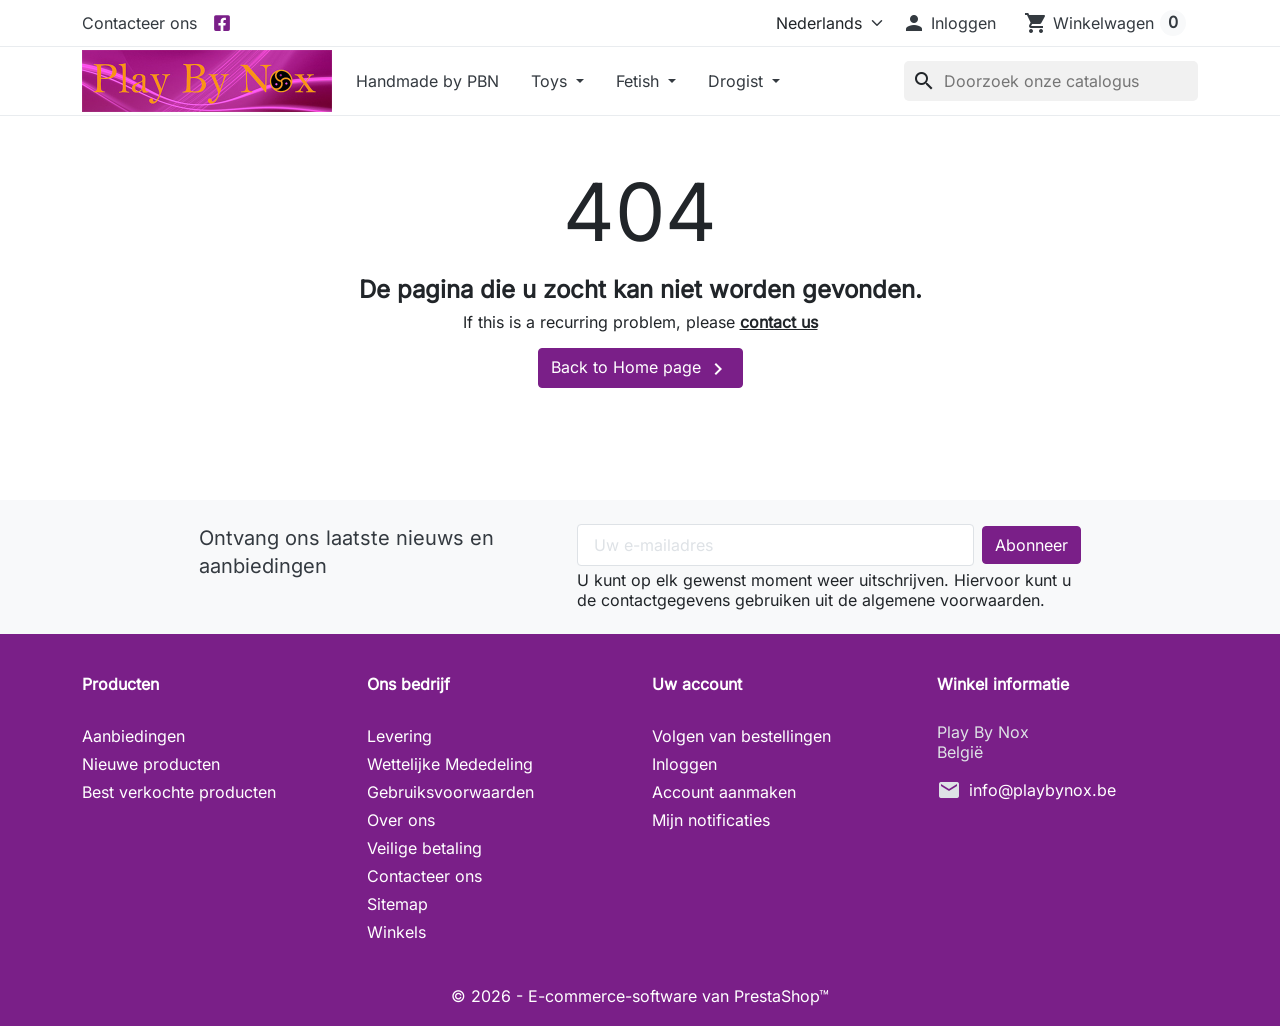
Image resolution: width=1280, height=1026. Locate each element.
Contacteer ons (139, 23)
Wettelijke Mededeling (450, 764)
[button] (949, 23)
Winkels (396, 932)
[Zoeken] (1051, 81)
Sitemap (397, 904)
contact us (779, 322)
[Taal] (825, 23)
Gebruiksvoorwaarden (450, 792)
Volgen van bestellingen (741, 736)
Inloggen (684, 764)
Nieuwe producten (151, 764)
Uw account (697, 684)
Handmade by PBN (427, 81)
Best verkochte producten (179, 792)
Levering (399, 736)
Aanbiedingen (133, 736)
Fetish (640, 81)
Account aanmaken (724, 792)
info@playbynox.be (1042, 790)
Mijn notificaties (711, 820)
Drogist (738, 81)
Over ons (401, 820)
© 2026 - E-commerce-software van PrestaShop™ (640, 996)
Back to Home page (640, 369)
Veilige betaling (424, 848)
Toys (551, 81)
